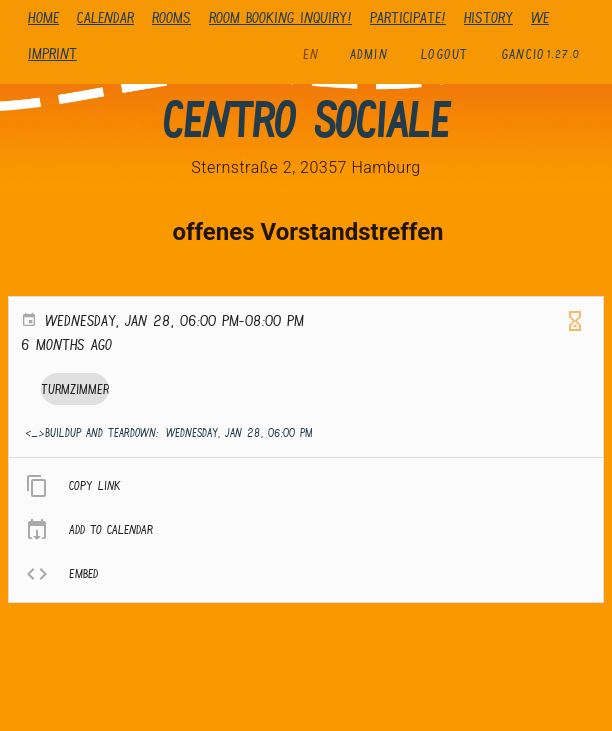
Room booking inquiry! (280, 17)
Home (43, 17)
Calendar (105, 17)
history (488, 17)
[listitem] (306, 486)
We (540, 17)
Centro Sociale (306, 120)
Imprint (52, 53)
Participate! (408, 17)
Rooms (171, 17)
